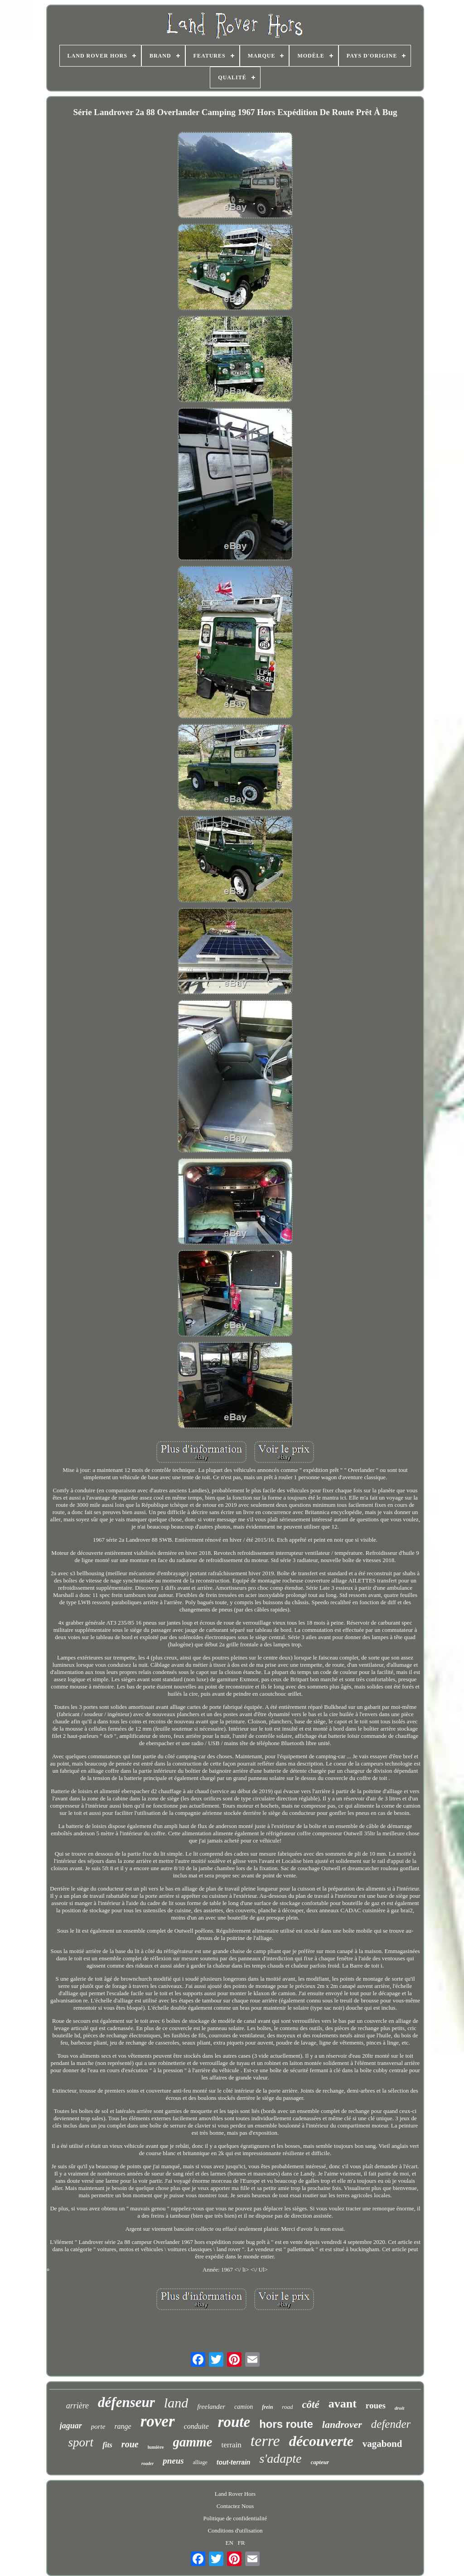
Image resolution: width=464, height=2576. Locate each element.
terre (265, 2440)
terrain (232, 2445)
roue (130, 2444)
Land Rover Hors (235, 2493)
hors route (286, 2424)
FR (241, 2542)
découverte (321, 2441)
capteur (320, 2462)
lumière (156, 2447)
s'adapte (280, 2458)
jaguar (71, 2425)
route (234, 2422)
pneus (173, 2460)
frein (267, 2407)
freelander (211, 2406)
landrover (342, 2424)
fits (107, 2445)
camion (243, 2406)
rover (157, 2421)
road (287, 2406)
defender (391, 2424)
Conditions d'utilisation (235, 2530)
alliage (200, 2462)
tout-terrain (234, 2462)
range (122, 2426)
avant (343, 2403)
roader (147, 2463)
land (176, 2402)
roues (376, 2405)
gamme (193, 2442)
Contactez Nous (235, 2506)
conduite (196, 2426)
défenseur (126, 2402)
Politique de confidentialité (235, 2518)
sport (81, 2442)
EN (229, 2542)
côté (310, 2404)
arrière (77, 2405)
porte (98, 2426)
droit (399, 2408)
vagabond (382, 2443)
